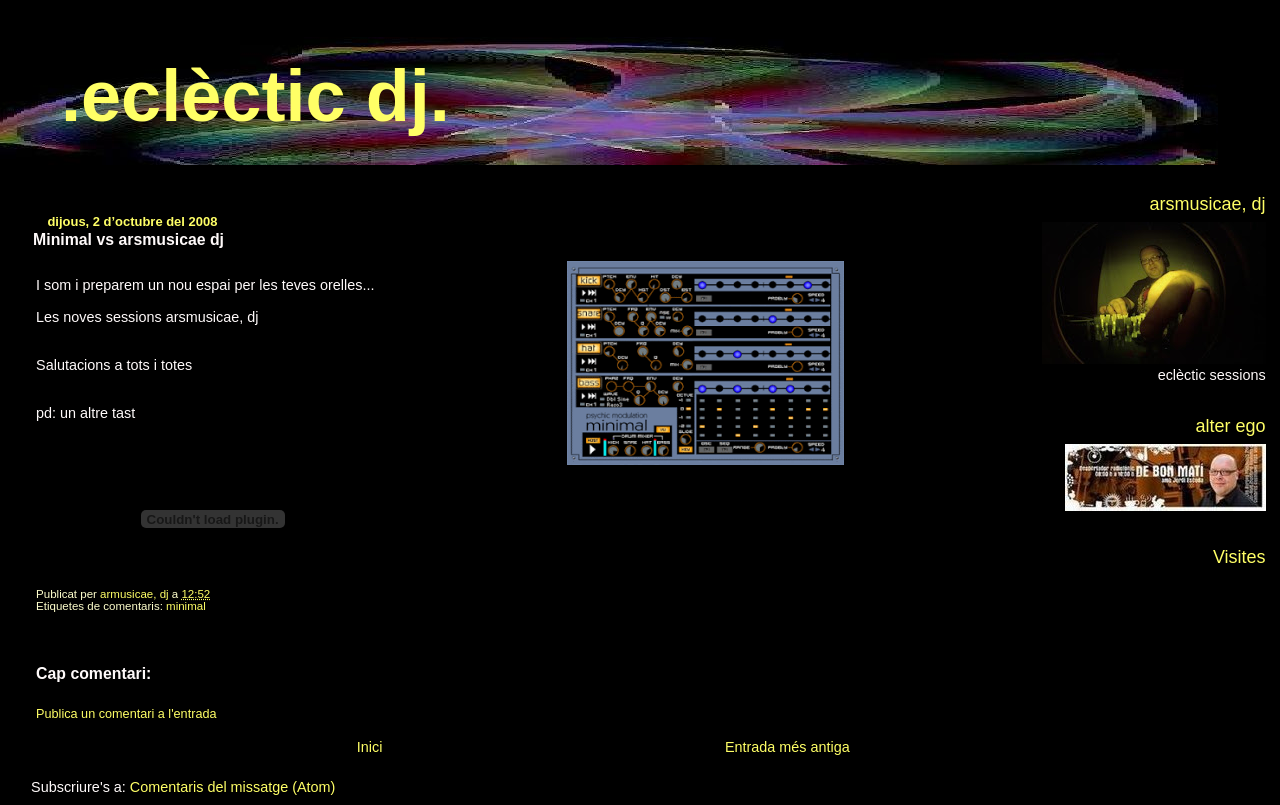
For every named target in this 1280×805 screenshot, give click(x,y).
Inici (370, 747)
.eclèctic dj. (255, 96)
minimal (186, 606)
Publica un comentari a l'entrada (126, 714)
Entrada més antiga (787, 747)
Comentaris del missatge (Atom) (233, 787)
